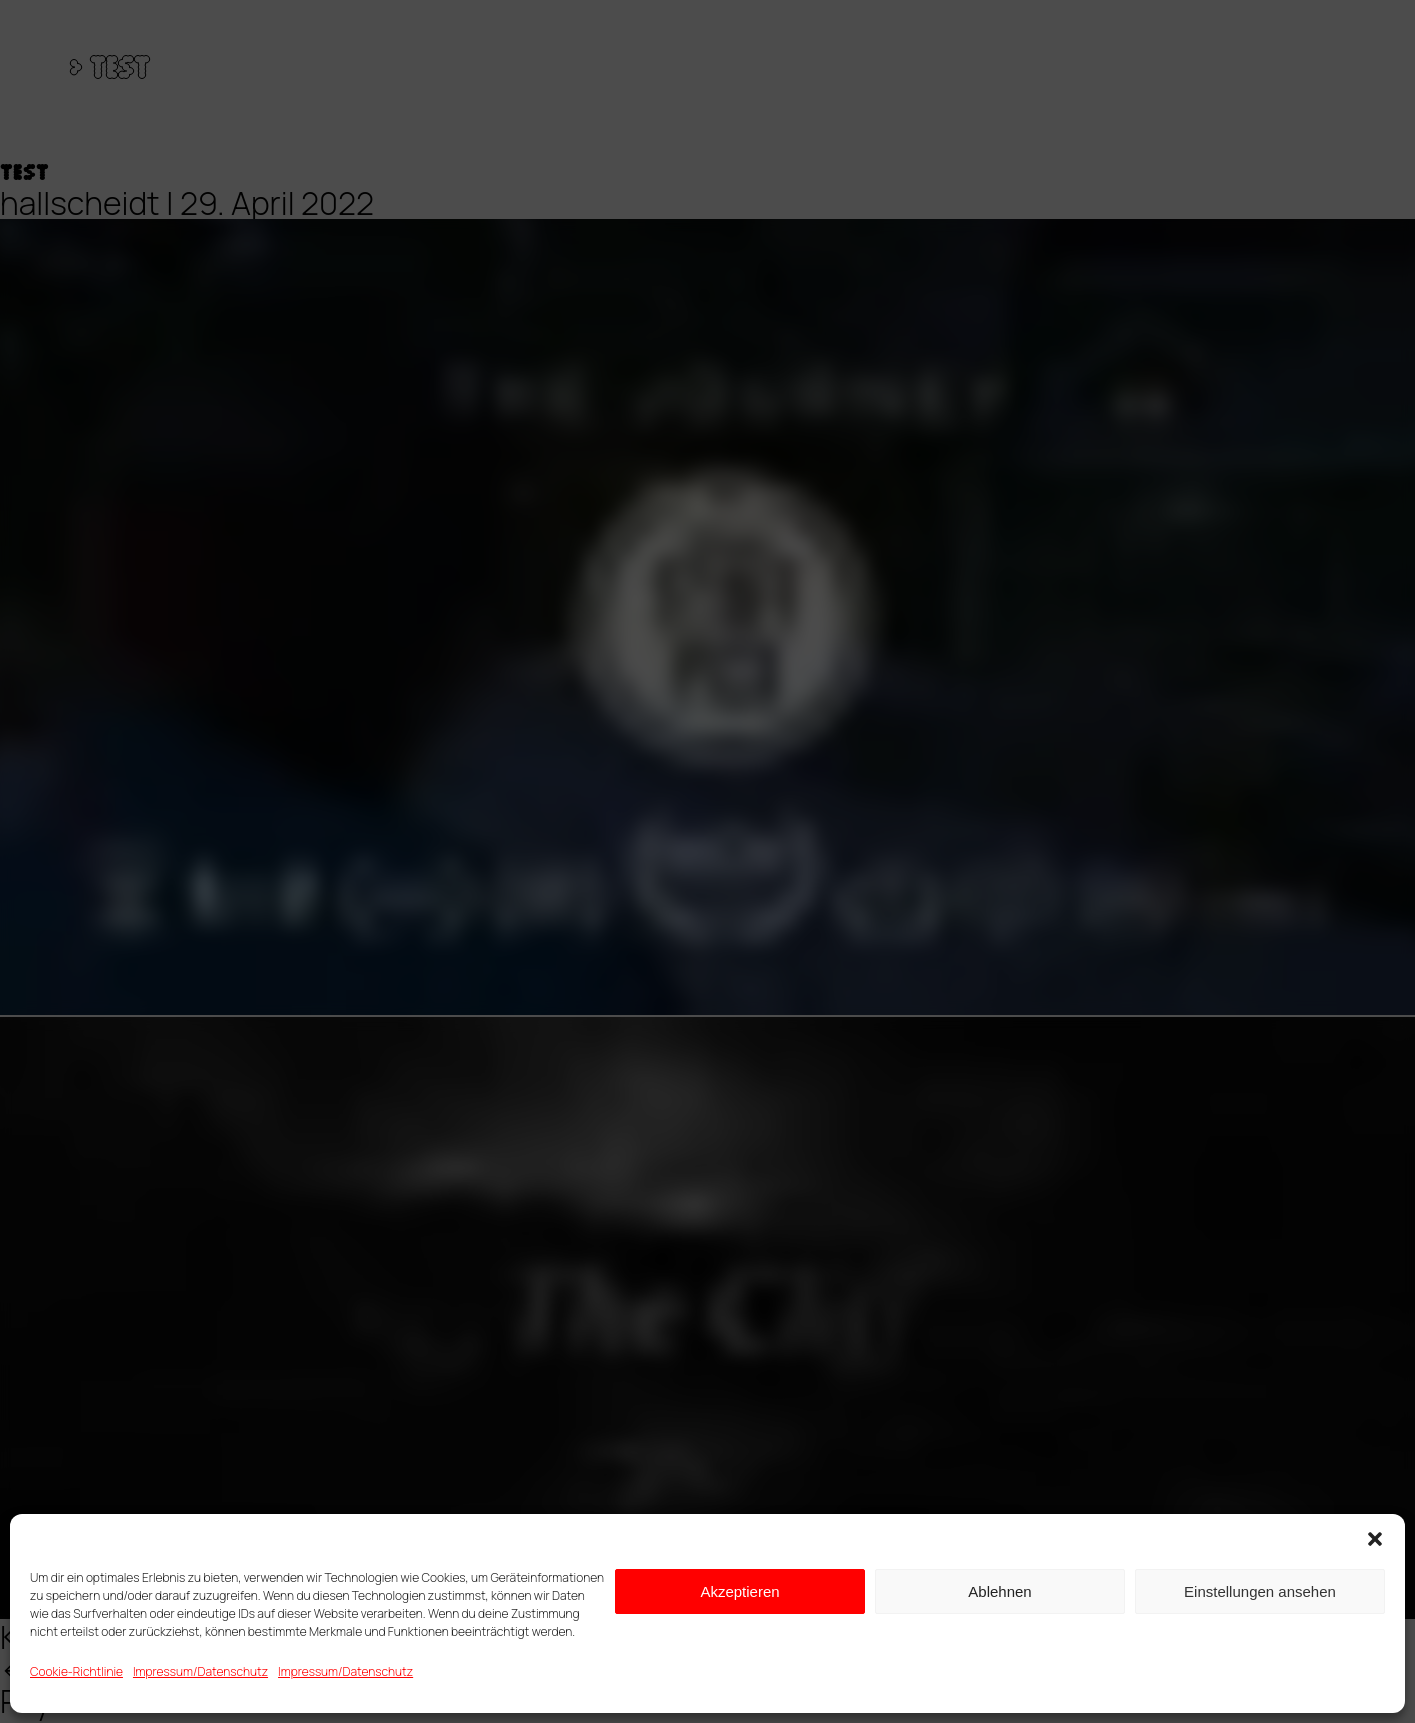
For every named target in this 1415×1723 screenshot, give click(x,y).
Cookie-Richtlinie (76, 1671)
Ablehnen (999, 1591)
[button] (1375, 1539)
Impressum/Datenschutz (200, 1671)
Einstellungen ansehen (1260, 1591)
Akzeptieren (739, 1591)
